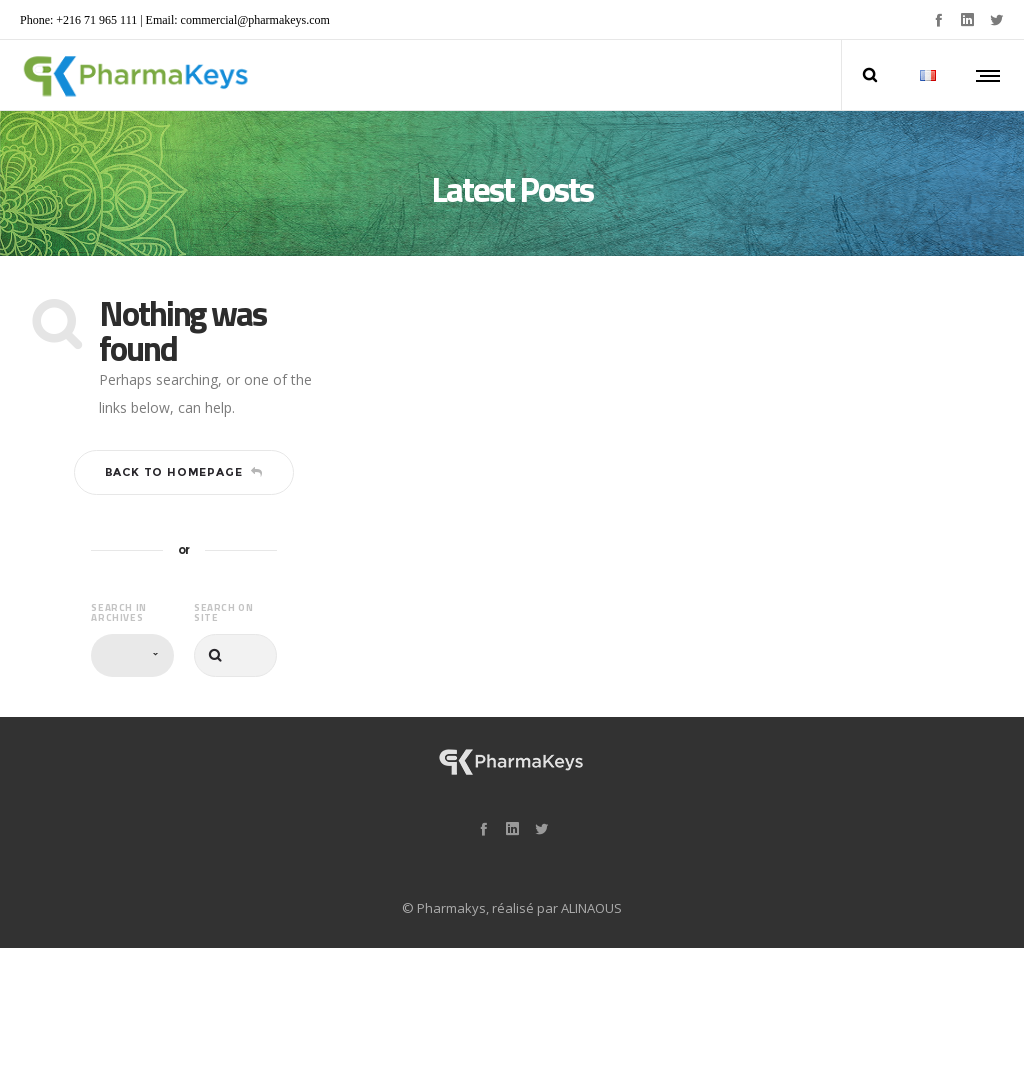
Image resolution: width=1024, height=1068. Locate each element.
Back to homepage (184, 472)
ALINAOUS (591, 908)
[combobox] (132, 655)
